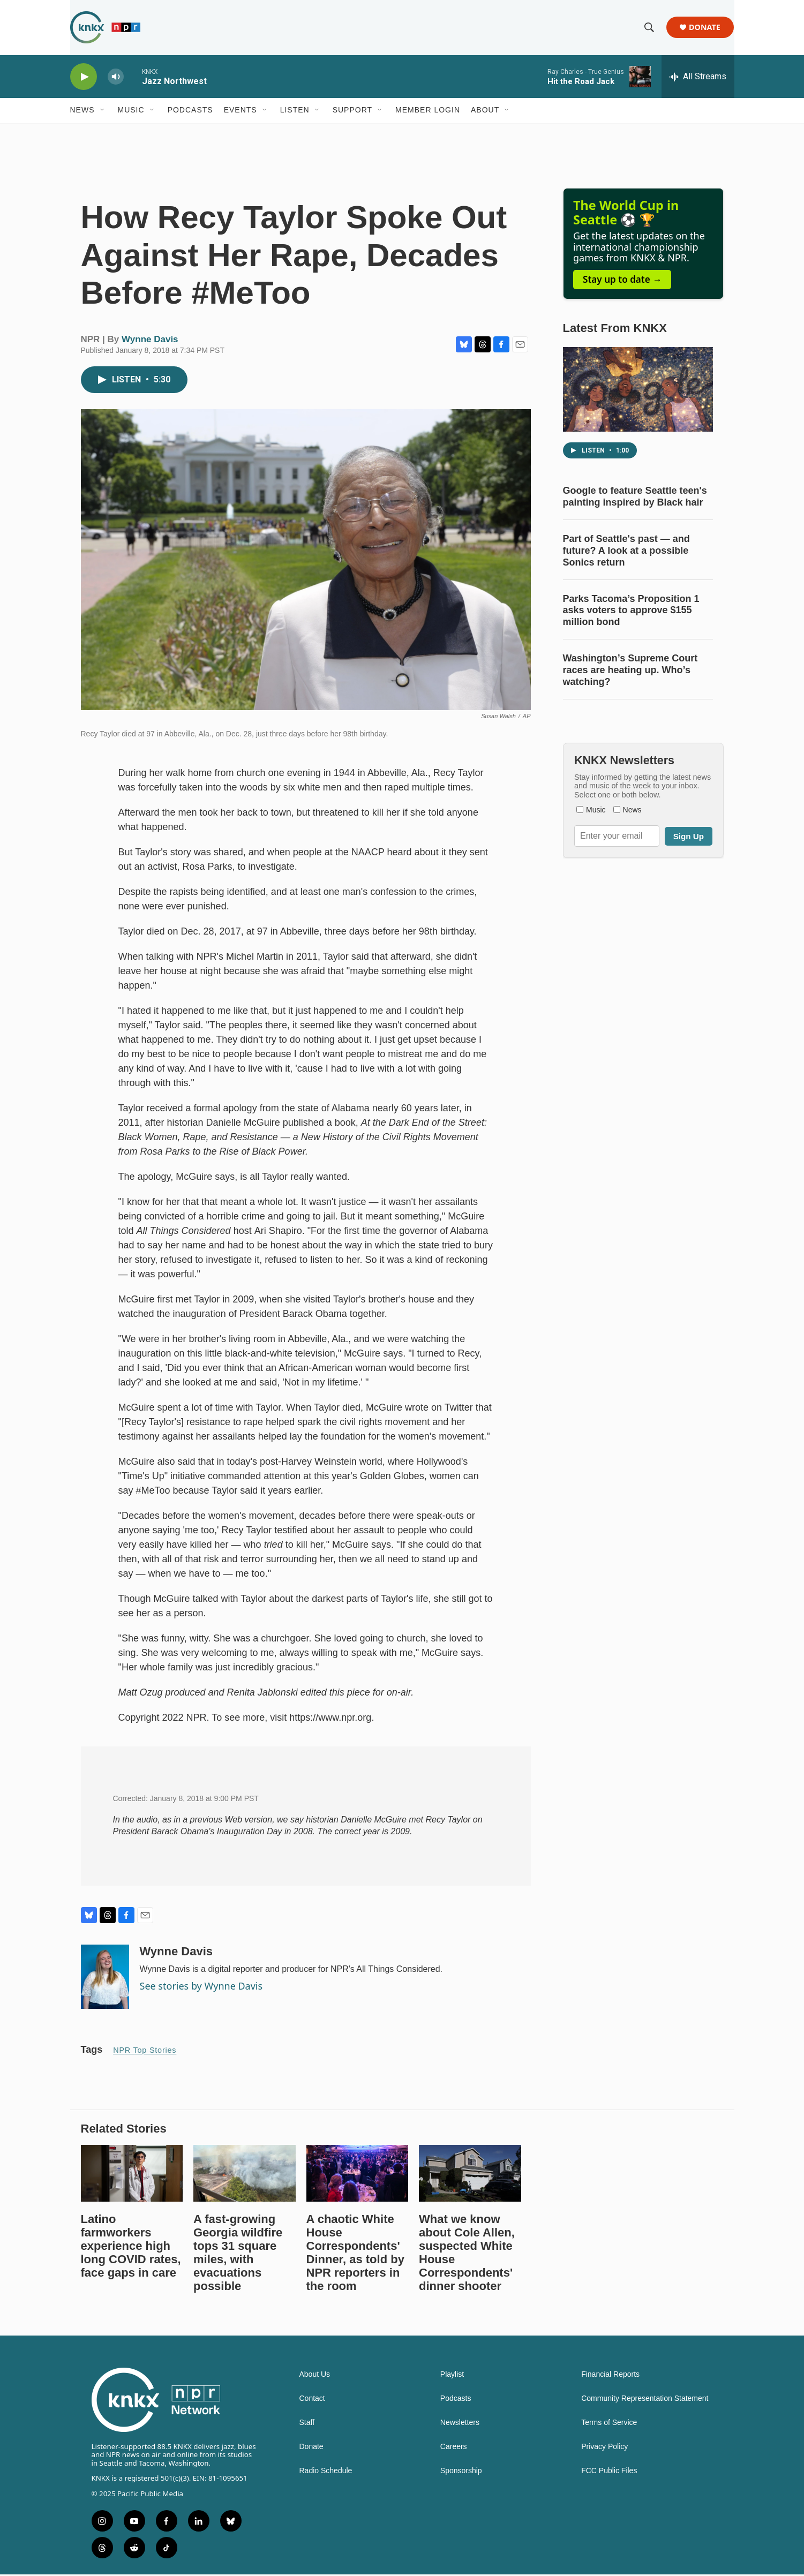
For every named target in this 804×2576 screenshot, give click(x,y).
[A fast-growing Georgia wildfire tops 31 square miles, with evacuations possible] (244, 2174)
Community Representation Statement (644, 2400)
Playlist (452, 2375)
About (485, 111)
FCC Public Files (609, 2472)
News (82, 111)
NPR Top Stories (144, 2051)
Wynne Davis (150, 340)
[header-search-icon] (650, 28)
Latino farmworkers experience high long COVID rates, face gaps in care (131, 2246)
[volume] (116, 78)
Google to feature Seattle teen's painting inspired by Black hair (635, 497)
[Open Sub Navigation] (103, 111)
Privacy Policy (604, 2448)
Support (352, 111)
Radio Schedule (325, 2472)
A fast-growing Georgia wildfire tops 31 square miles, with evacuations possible (237, 2253)
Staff (307, 2424)
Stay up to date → (622, 280)
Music (131, 111)
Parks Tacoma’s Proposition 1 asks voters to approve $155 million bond (631, 611)
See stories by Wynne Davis (201, 1986)
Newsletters (459, 2424)
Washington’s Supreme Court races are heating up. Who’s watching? (630, 671)
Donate (705, 28)
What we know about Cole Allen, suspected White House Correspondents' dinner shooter (467, 2253)
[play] (83, 78)
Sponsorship (461, 2472)
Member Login (427, 111)
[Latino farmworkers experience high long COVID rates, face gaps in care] (132, 2174)
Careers (453, 2448)
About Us (314, 2375)
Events (240, 111)
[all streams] (698, 77)
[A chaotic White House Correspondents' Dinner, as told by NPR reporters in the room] (357, 2174)
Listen (295, 111)
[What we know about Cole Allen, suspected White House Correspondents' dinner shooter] (470, 2174)
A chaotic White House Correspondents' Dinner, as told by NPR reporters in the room (355, 2253)
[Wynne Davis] (105, 1978)
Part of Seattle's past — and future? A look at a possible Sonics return (626, 551)
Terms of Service (609, 2424)
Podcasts (190, 111)
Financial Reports (610, 2375)
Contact (312, 2400)
